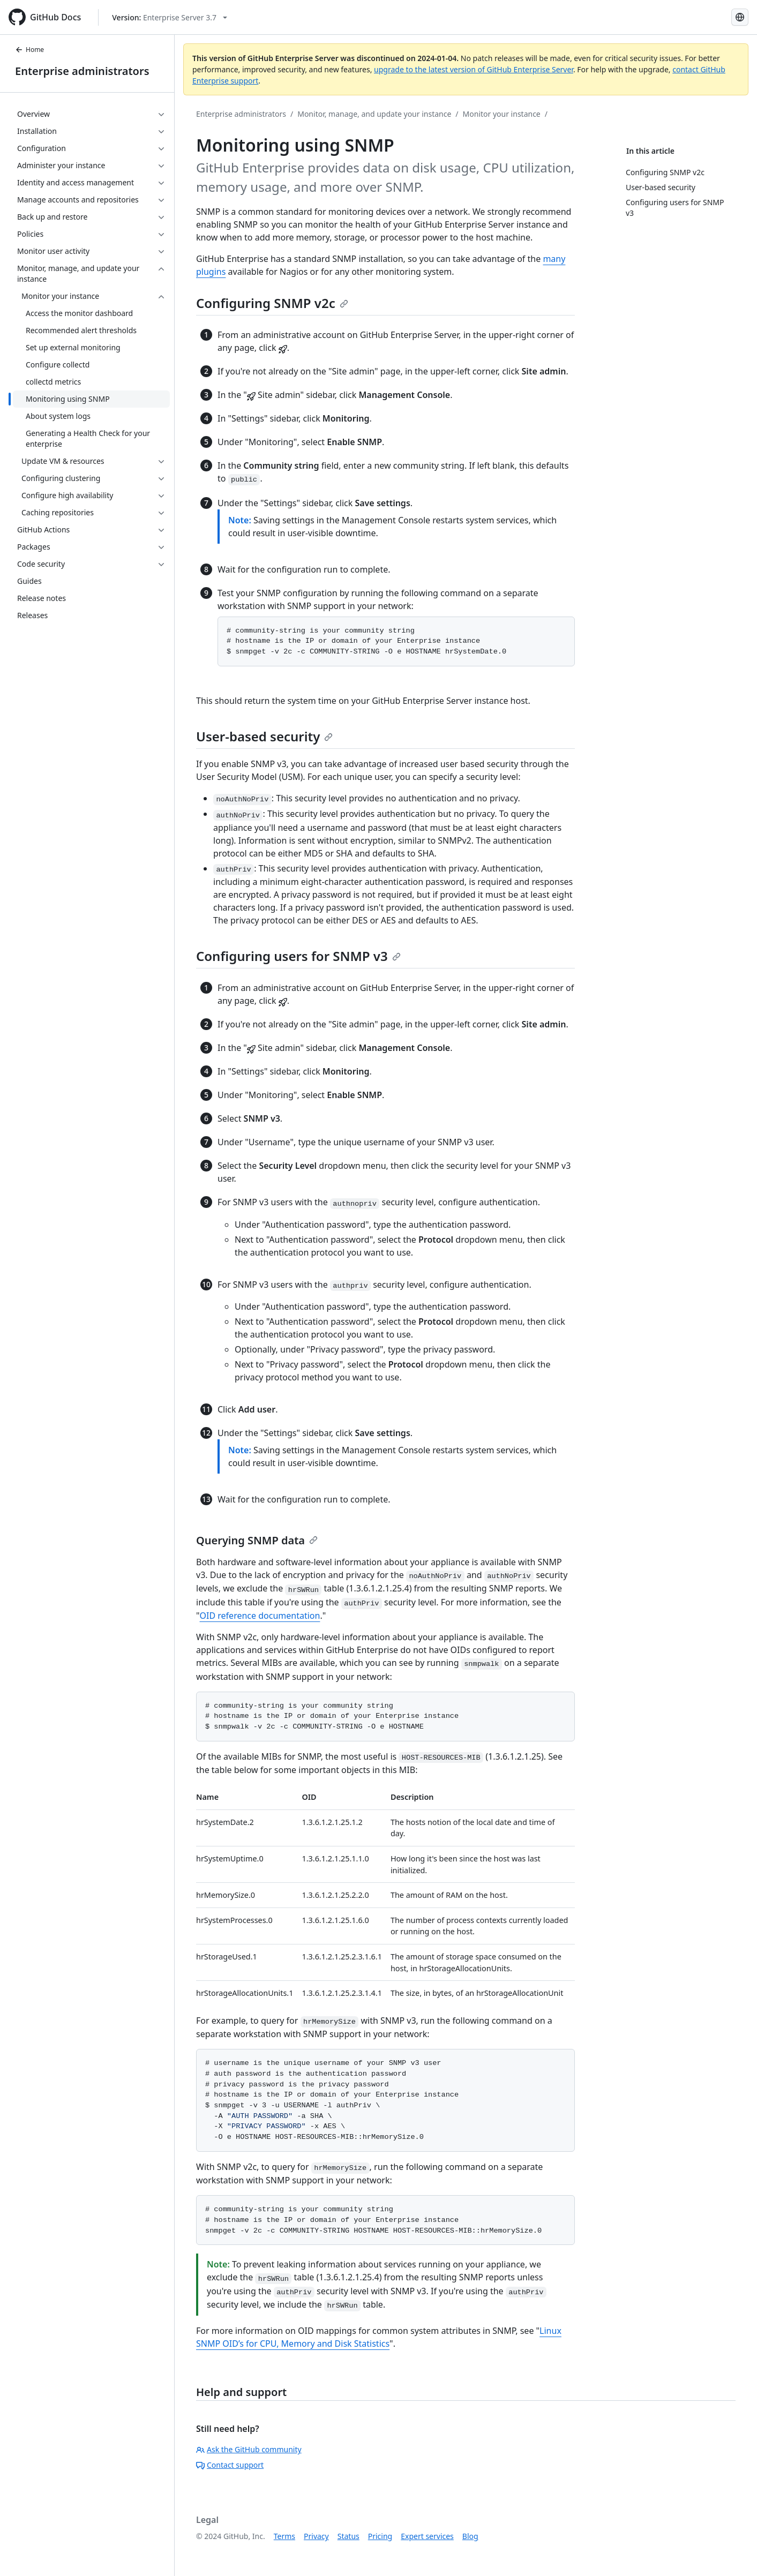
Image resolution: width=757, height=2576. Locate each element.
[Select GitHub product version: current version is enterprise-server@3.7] (169, 17)
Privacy (316, 2536)
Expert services (427, 2536)
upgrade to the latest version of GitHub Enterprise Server (473, 69)
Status (348, 2536)
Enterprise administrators (82, 71)
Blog (470, 2536)
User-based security (264, 736)
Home (29, 49)
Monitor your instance (502, 114)
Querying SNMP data (257, 1540)
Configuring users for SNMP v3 (298, 956)
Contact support (230, 2465)
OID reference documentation (260, 1615)
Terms (284, 2536)
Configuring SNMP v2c (272, 303)
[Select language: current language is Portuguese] (739, 17)
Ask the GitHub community (249, 2449)
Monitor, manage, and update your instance (374, 114)
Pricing (380, 2536)
